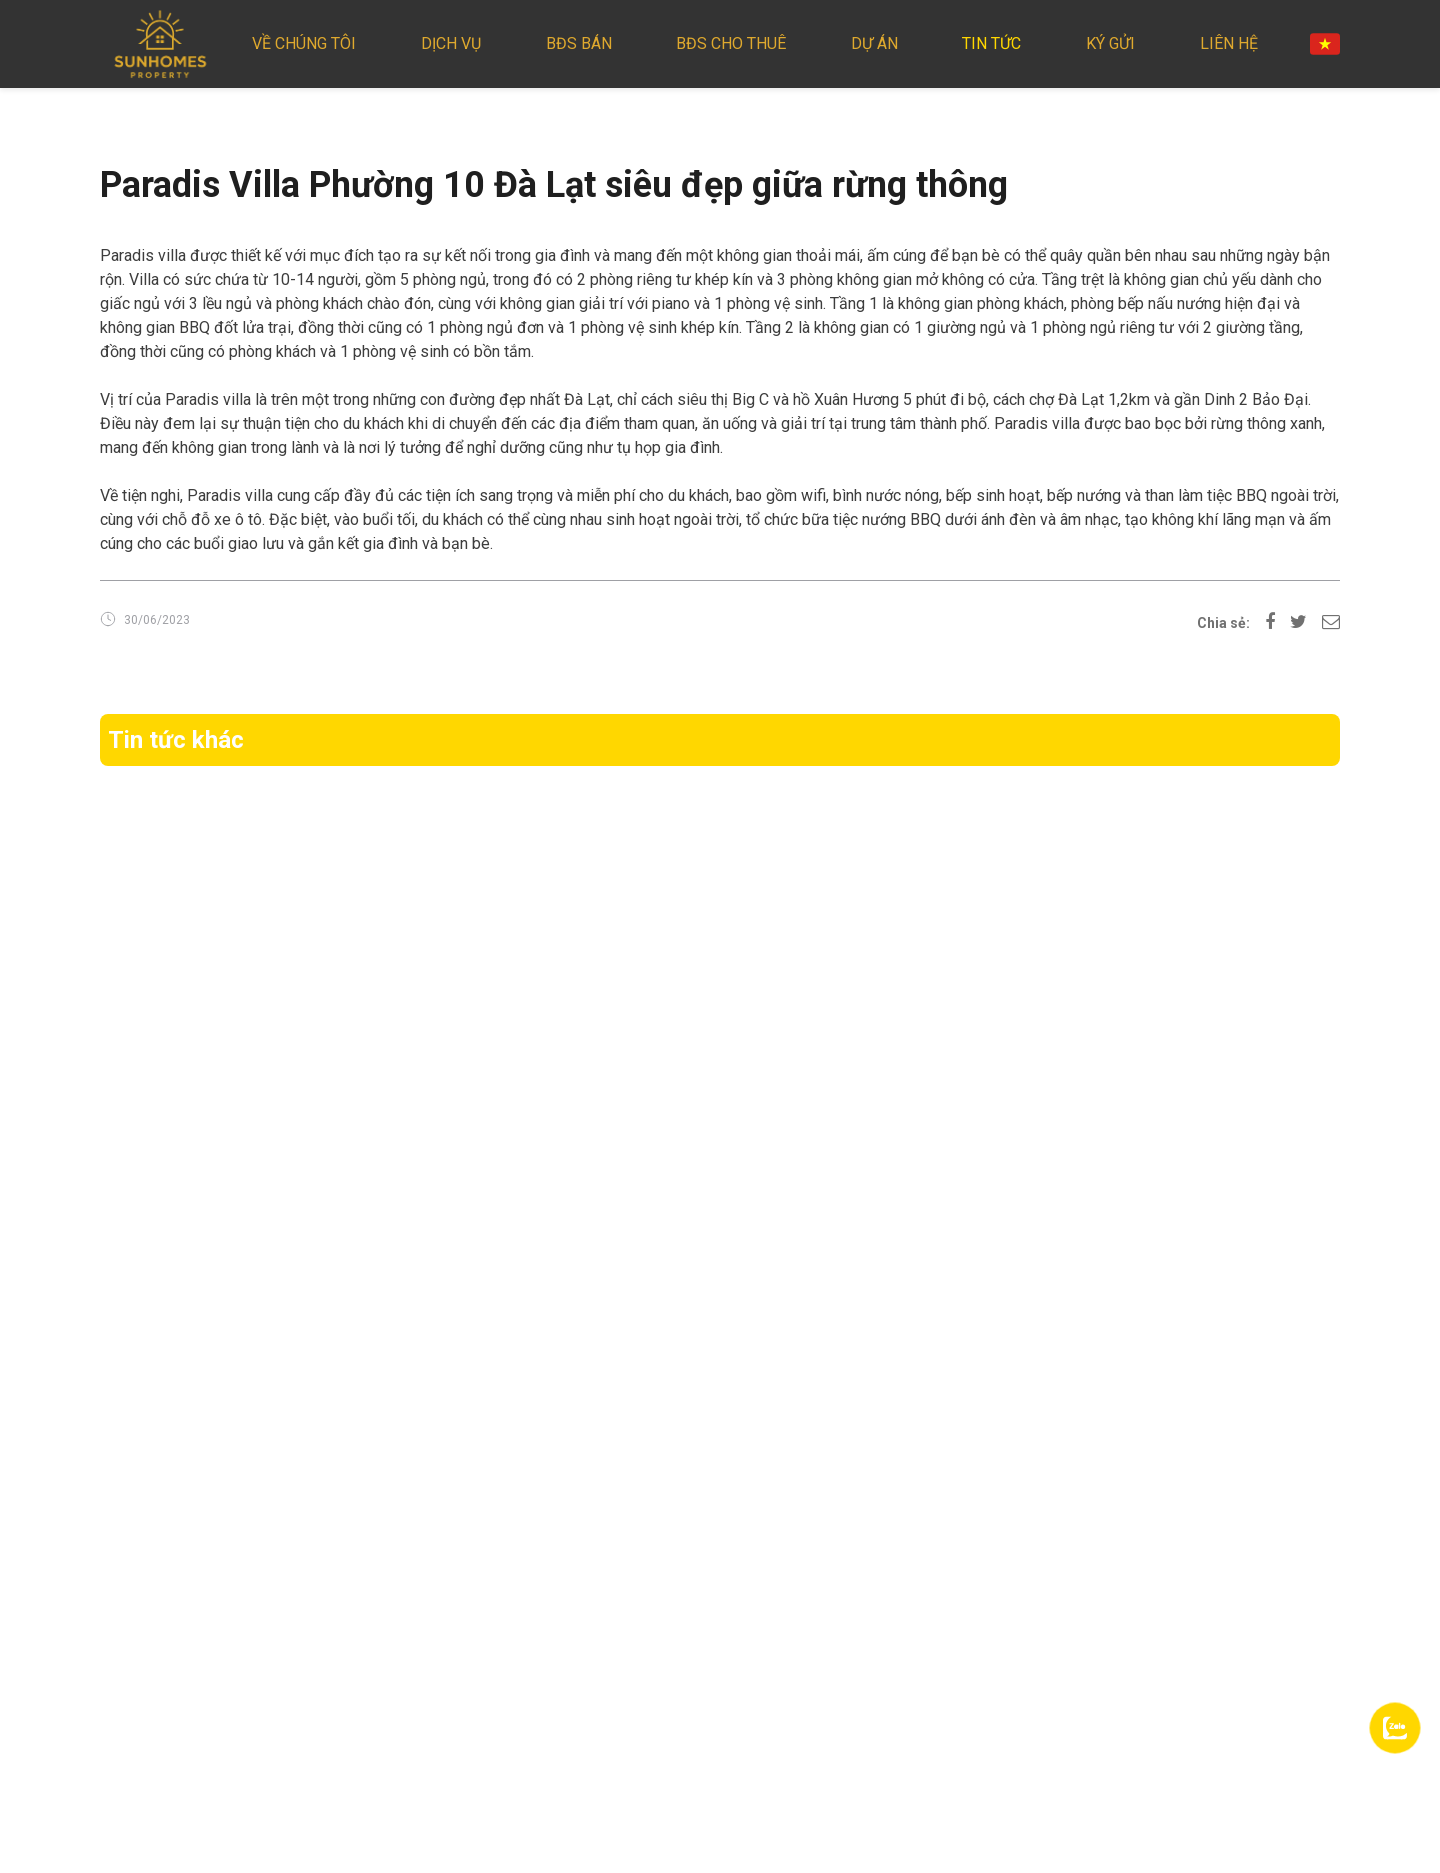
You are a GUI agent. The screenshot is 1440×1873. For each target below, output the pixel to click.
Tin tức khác (176, 740)
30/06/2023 (157, 620)
